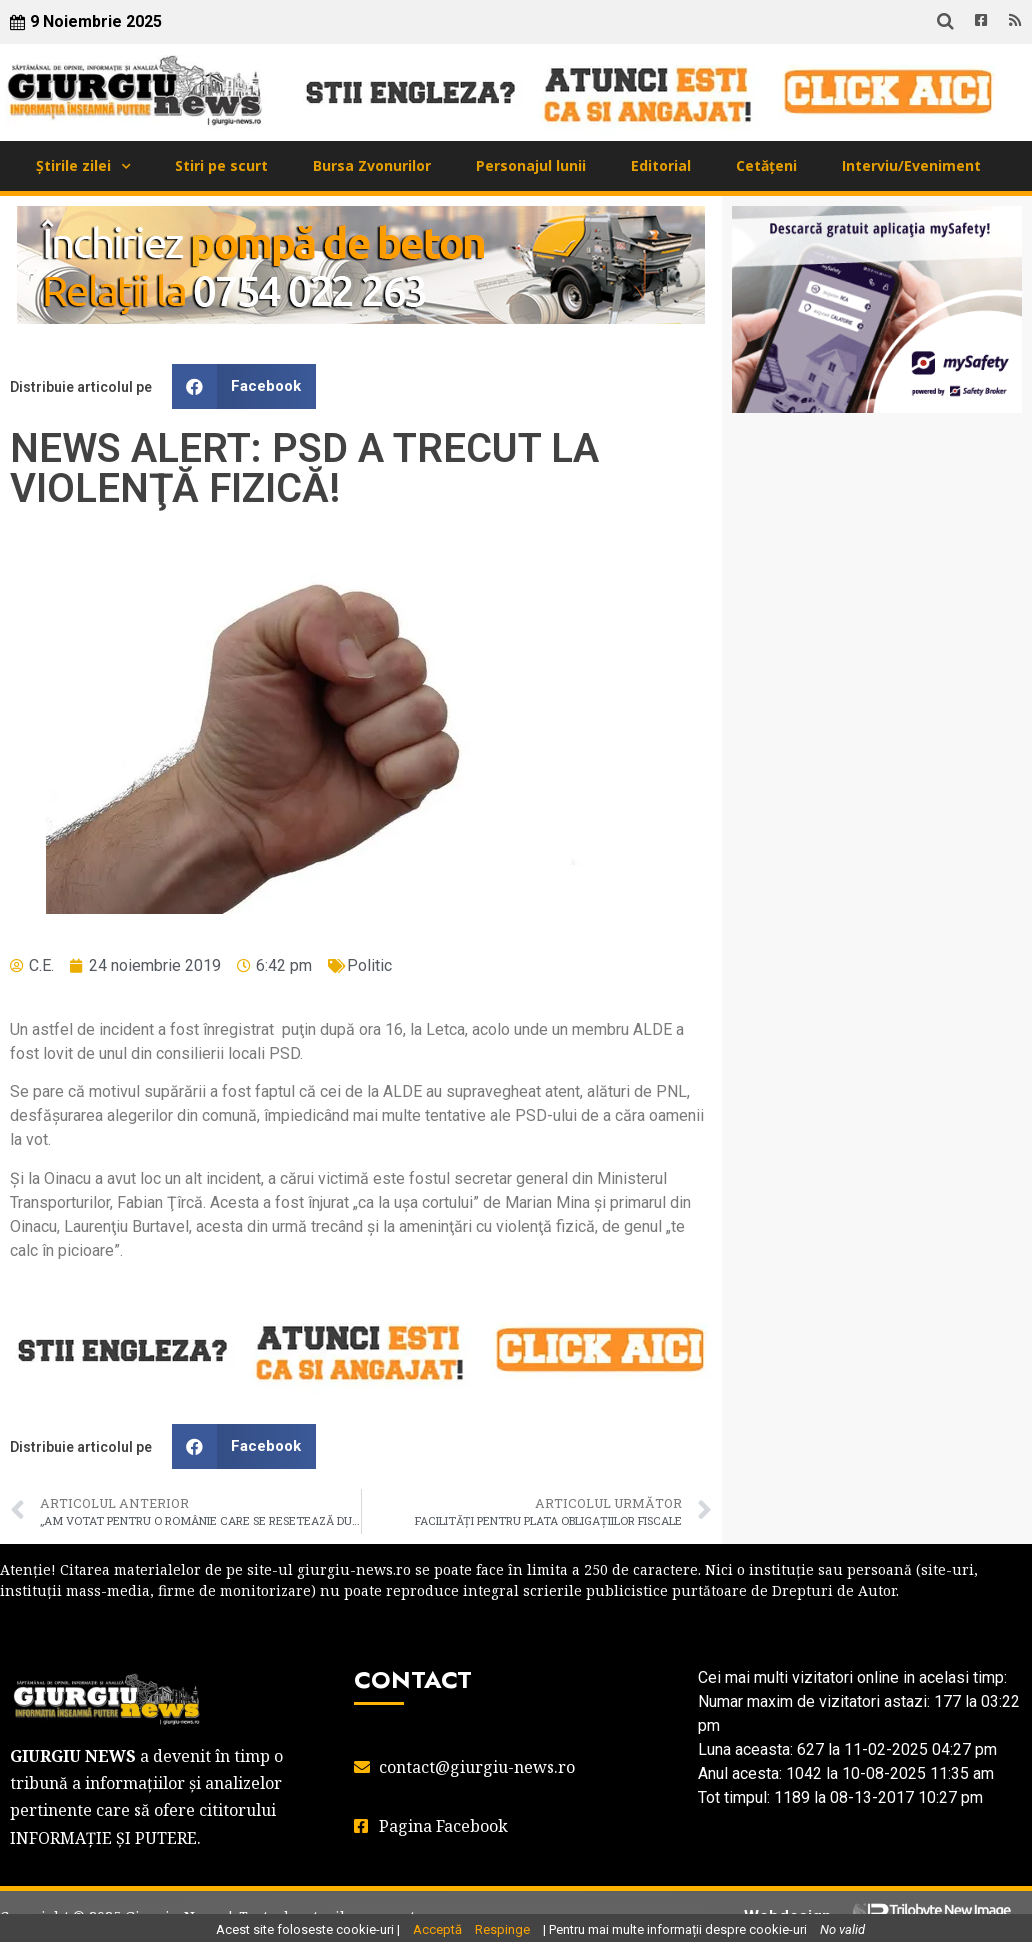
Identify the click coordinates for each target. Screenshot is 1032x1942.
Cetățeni (766, 165)
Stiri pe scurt (221, 165)
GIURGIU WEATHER (877, 508)
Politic (369, 965)
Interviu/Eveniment (911, 165)
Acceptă (437, 1929)
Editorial (661, 165)
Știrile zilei (73, 165)
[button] (244, 386)
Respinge (502, 1929)
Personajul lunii (531, 165)
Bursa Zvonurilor (372, 165)
